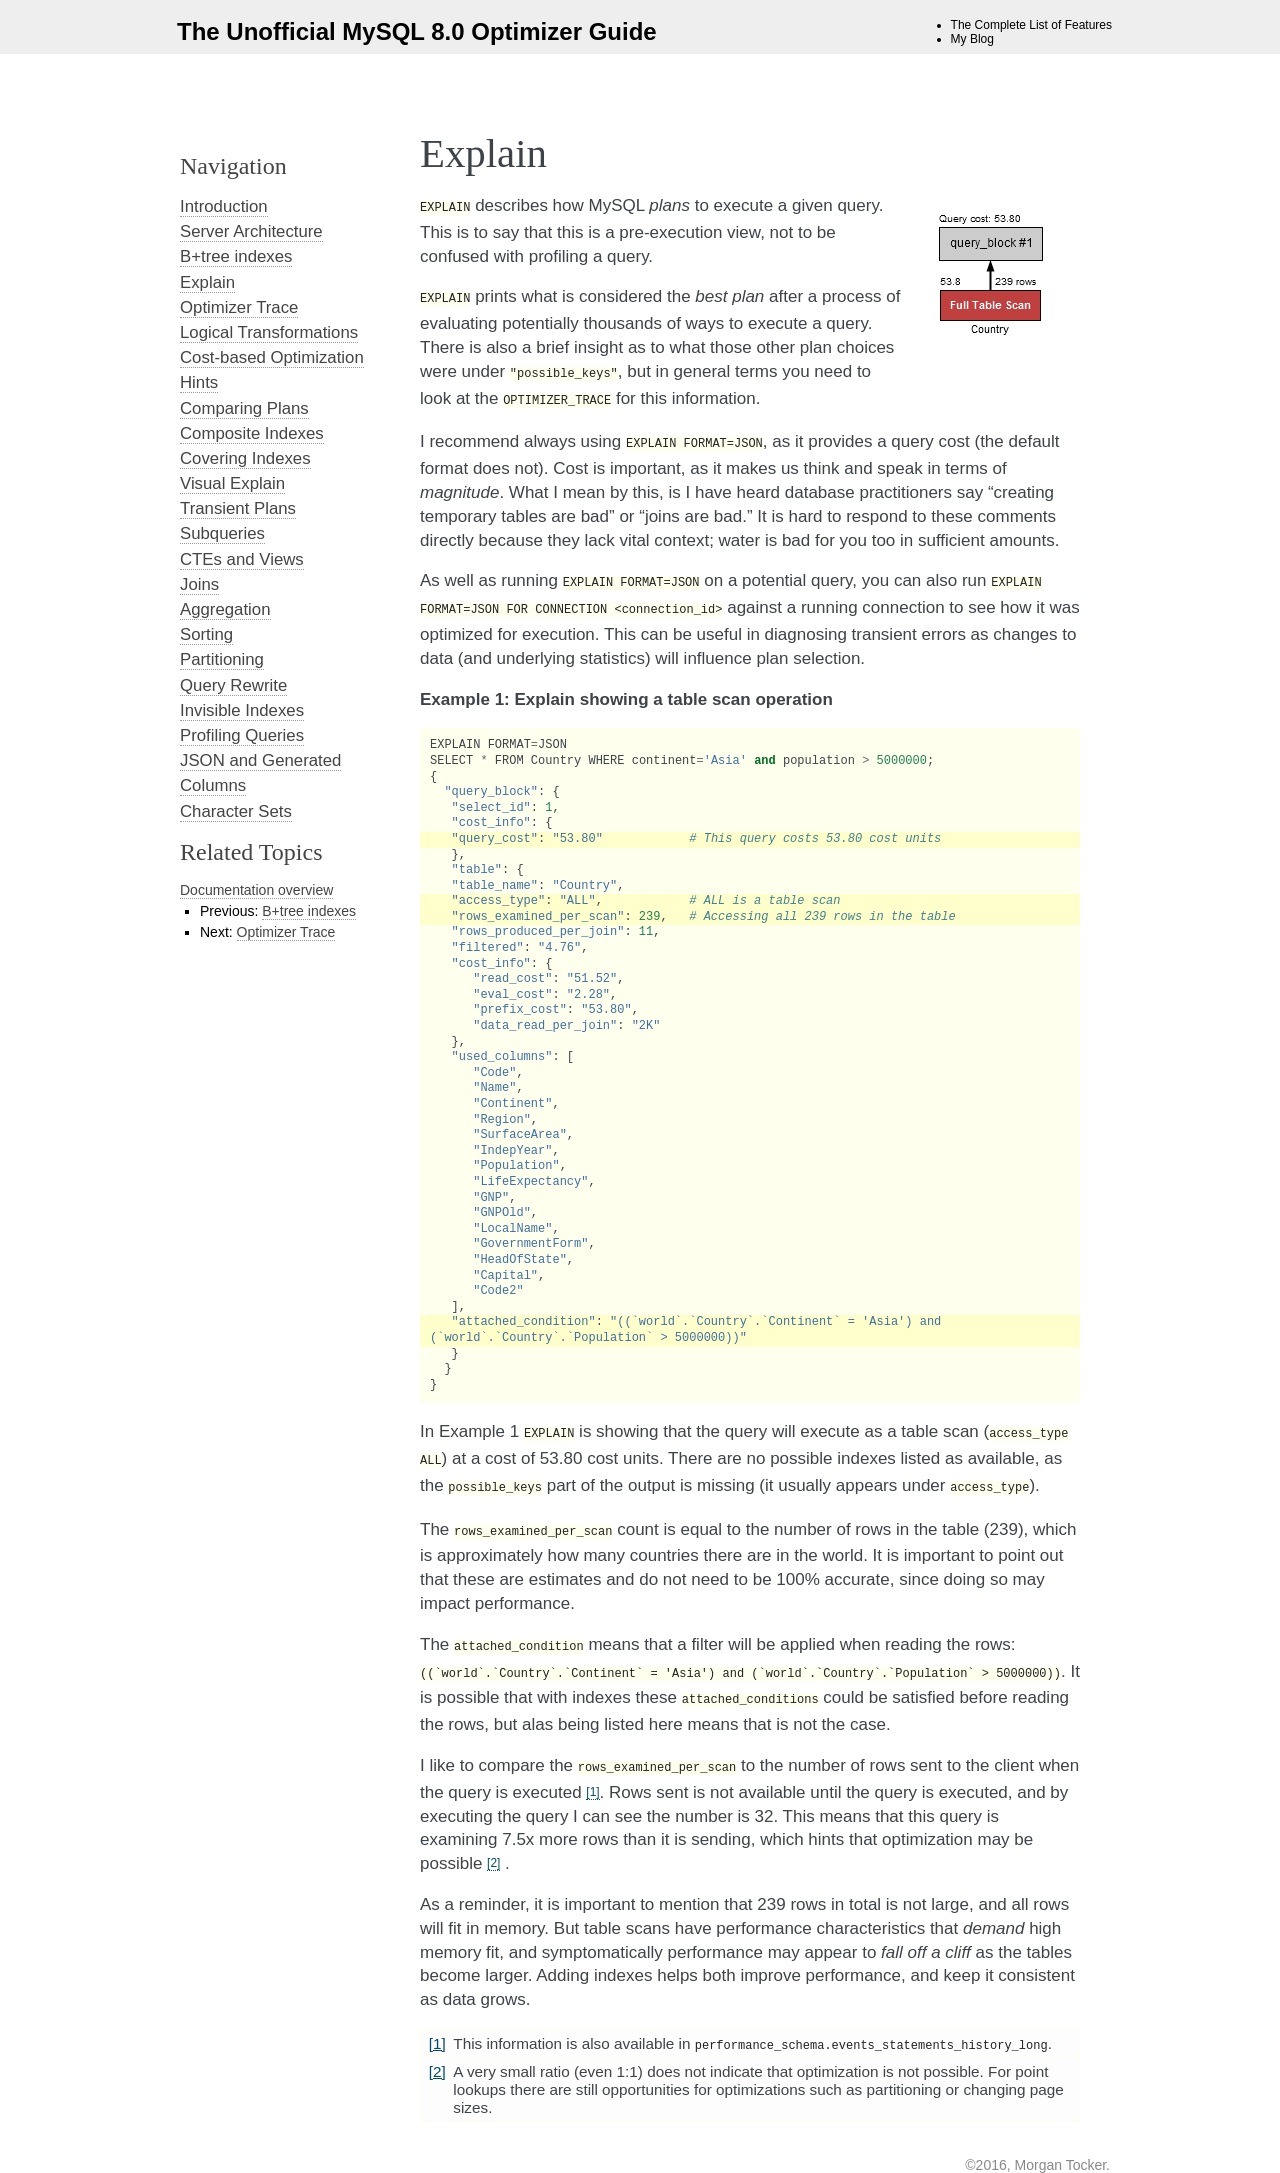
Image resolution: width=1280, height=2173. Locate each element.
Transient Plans (238, 508)
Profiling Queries (242, 735)
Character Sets (236, 811)
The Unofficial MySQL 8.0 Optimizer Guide (417, 31)
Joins (199, 584)
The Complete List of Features (1031, 25)
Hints (199, 382)
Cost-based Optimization (272, 357)
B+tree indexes (236, 256)
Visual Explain (232, 483)
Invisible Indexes (242, 710)
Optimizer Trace (239, 307)
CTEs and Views (242, 559)
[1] (592, 1762)
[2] (493, 1833)
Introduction (224, 206)
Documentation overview (256, 890)
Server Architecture (251, 231)
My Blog (972, 39)
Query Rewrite (233, 685)
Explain (207, 282)
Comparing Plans (244, 408)
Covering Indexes (245, 458)
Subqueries (222, 533)
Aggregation (225, 609)
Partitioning (222, 659)
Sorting (206, 634)
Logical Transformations (269, 332)
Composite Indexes (252, 433)
